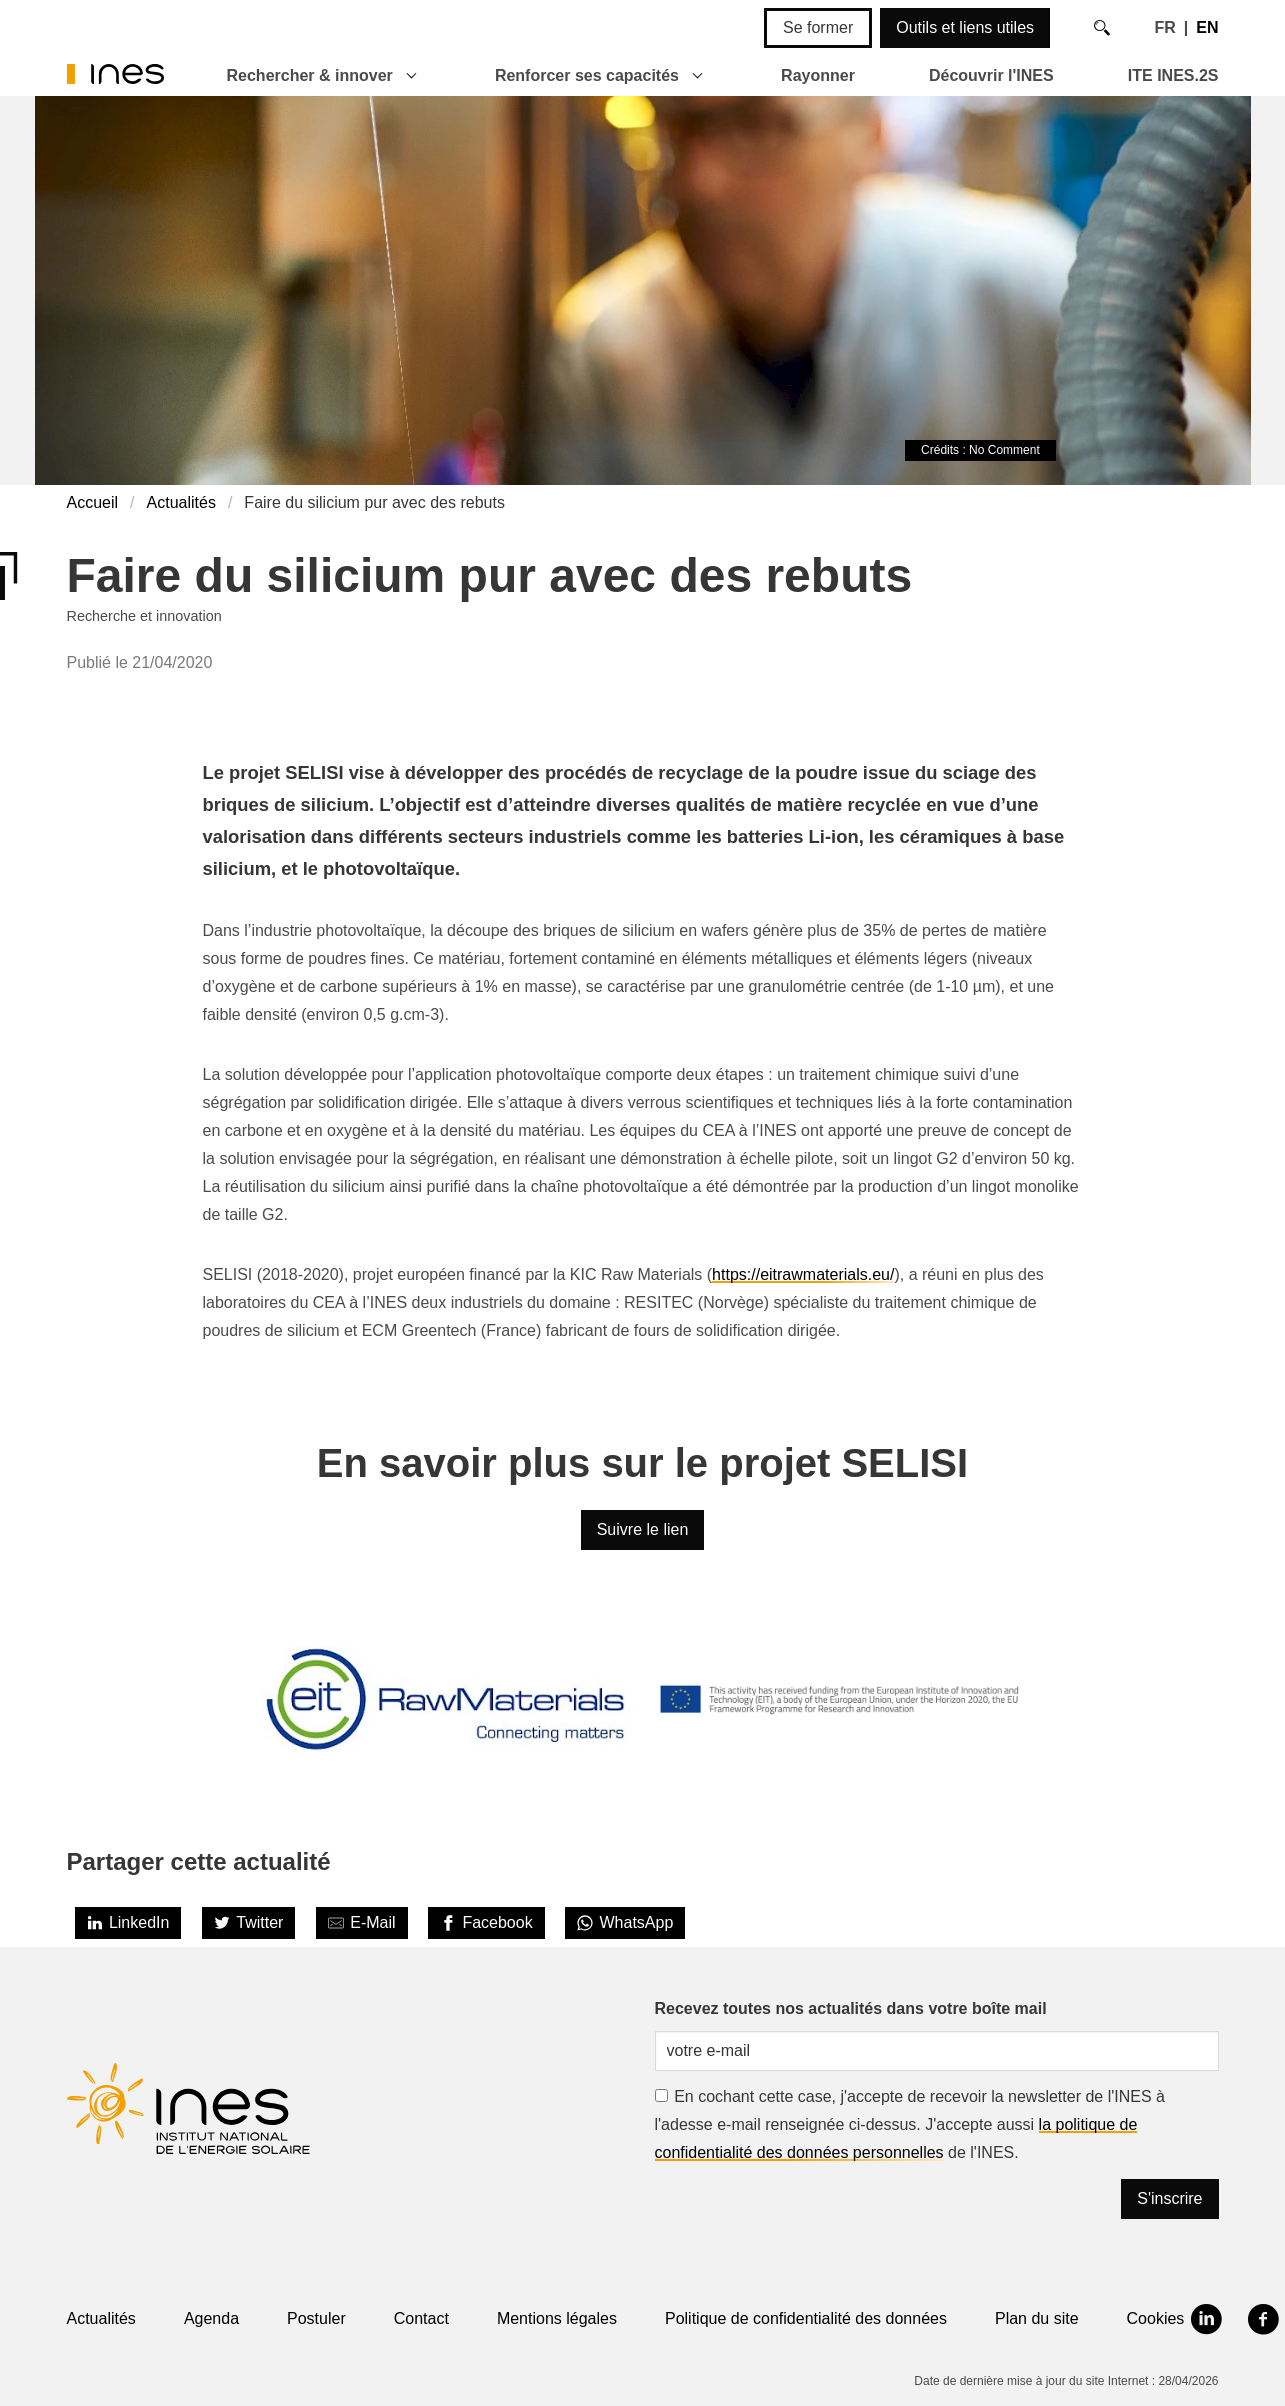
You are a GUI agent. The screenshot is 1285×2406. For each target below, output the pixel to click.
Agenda (211, 2318)
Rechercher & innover (310, 75)
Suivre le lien (643, 1529)
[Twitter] (249, 1923)
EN (1207, 27)
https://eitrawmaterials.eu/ (803, 1274)
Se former (818, 27)
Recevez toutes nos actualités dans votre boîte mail (851, 2008)
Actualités (181, 502)
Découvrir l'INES (991, 75)
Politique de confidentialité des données (806, 2318)
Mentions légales (557, 2318)
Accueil (93, 502)
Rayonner (818, 75)
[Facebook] (486, 1923)
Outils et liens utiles (965, 27)
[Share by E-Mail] (362, 1923)
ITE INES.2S (1173, 75)
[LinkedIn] (128, 1923)
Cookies (1156, 2318)
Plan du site (1037, 2318)
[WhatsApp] (625, 1923)
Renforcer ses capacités (587, 75)
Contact (421, 2318)
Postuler (316, 2318)
